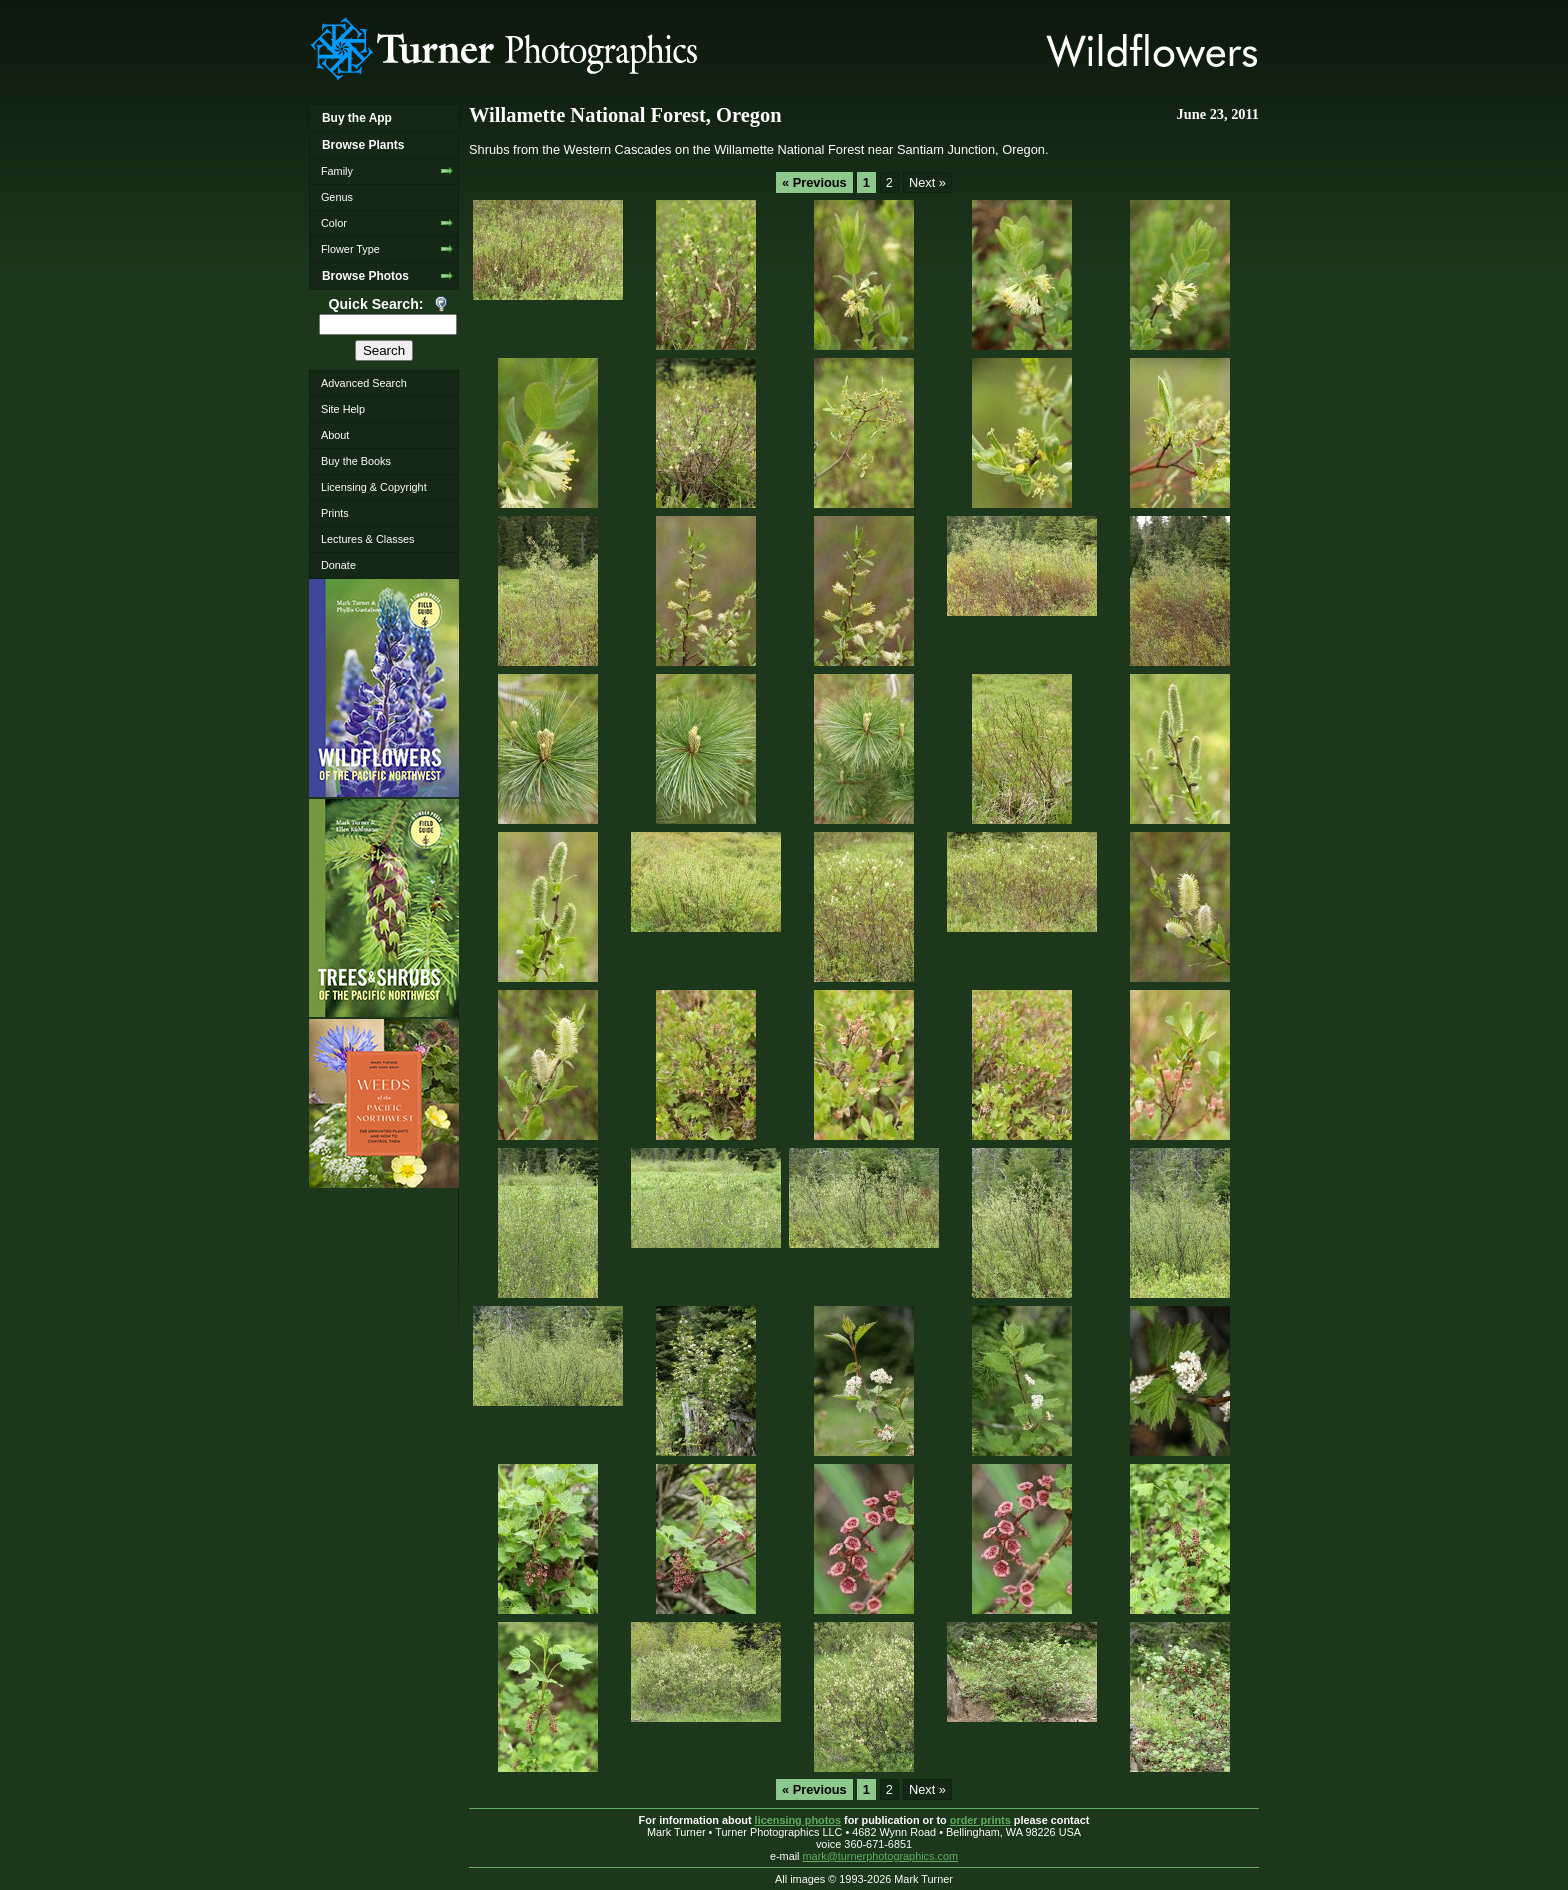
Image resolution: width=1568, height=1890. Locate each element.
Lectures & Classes (368, 539)
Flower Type (350, 249)
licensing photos (798, 1820)
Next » (927, 182)
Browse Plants (363, 145)
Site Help (343, 409)
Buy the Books (356, 461)
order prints (980, 1820)
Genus (337, 197)
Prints (335, 513)
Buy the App (357, 118)
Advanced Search (364, 383)
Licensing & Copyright (374, 487)
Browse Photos (365, 276)
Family (337, 171)
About (335, 435)
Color (334, 223)
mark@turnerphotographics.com (881, 1856)
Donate (338, 565)
